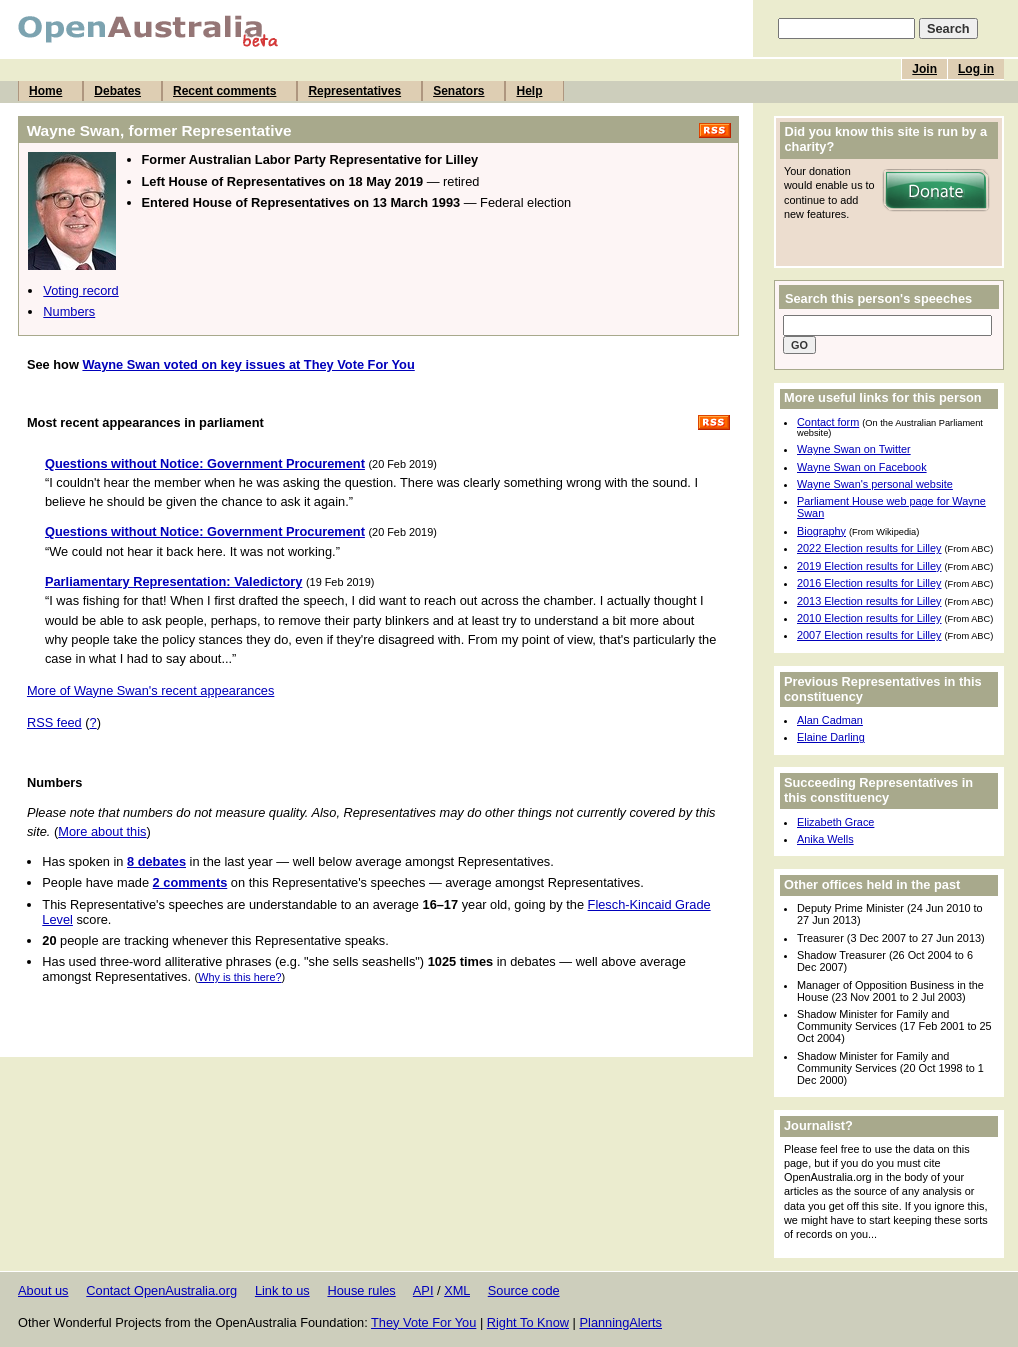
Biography (821, 531)
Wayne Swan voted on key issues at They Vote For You (248, 364)
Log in (976, 69)
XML (457, 1290)
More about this (102, 831)
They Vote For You (423, 1322)
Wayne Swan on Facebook (862, 467)
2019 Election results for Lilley (869, 566)
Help (529, 91)
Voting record (80, 290)
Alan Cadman (830, 720)
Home (45, 91)
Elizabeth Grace (835, 822)
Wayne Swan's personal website (875, 484)
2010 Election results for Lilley (869, 618)
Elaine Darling (831, 737)
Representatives (354, 91)
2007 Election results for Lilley (869, 635)
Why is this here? (239, 977)
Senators (458, 91)
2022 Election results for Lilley (869, 548)
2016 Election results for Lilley (869, 583)
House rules (361, 1290)
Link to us (282, 1290)
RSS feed (54, 722)
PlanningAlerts (621, 1322)
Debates (117, 91)
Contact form (828, 422)
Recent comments (224, 91)
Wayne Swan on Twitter (854, 449)
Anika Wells (825, 839)
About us (43, 1290)
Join (924, 69)
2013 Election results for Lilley (869, 601)
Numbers (69, 311)
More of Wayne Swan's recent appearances (150, 690)
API (423, 1290)
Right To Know (528, 1322)
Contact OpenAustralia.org (161, 1290)
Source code (524, 1290)
